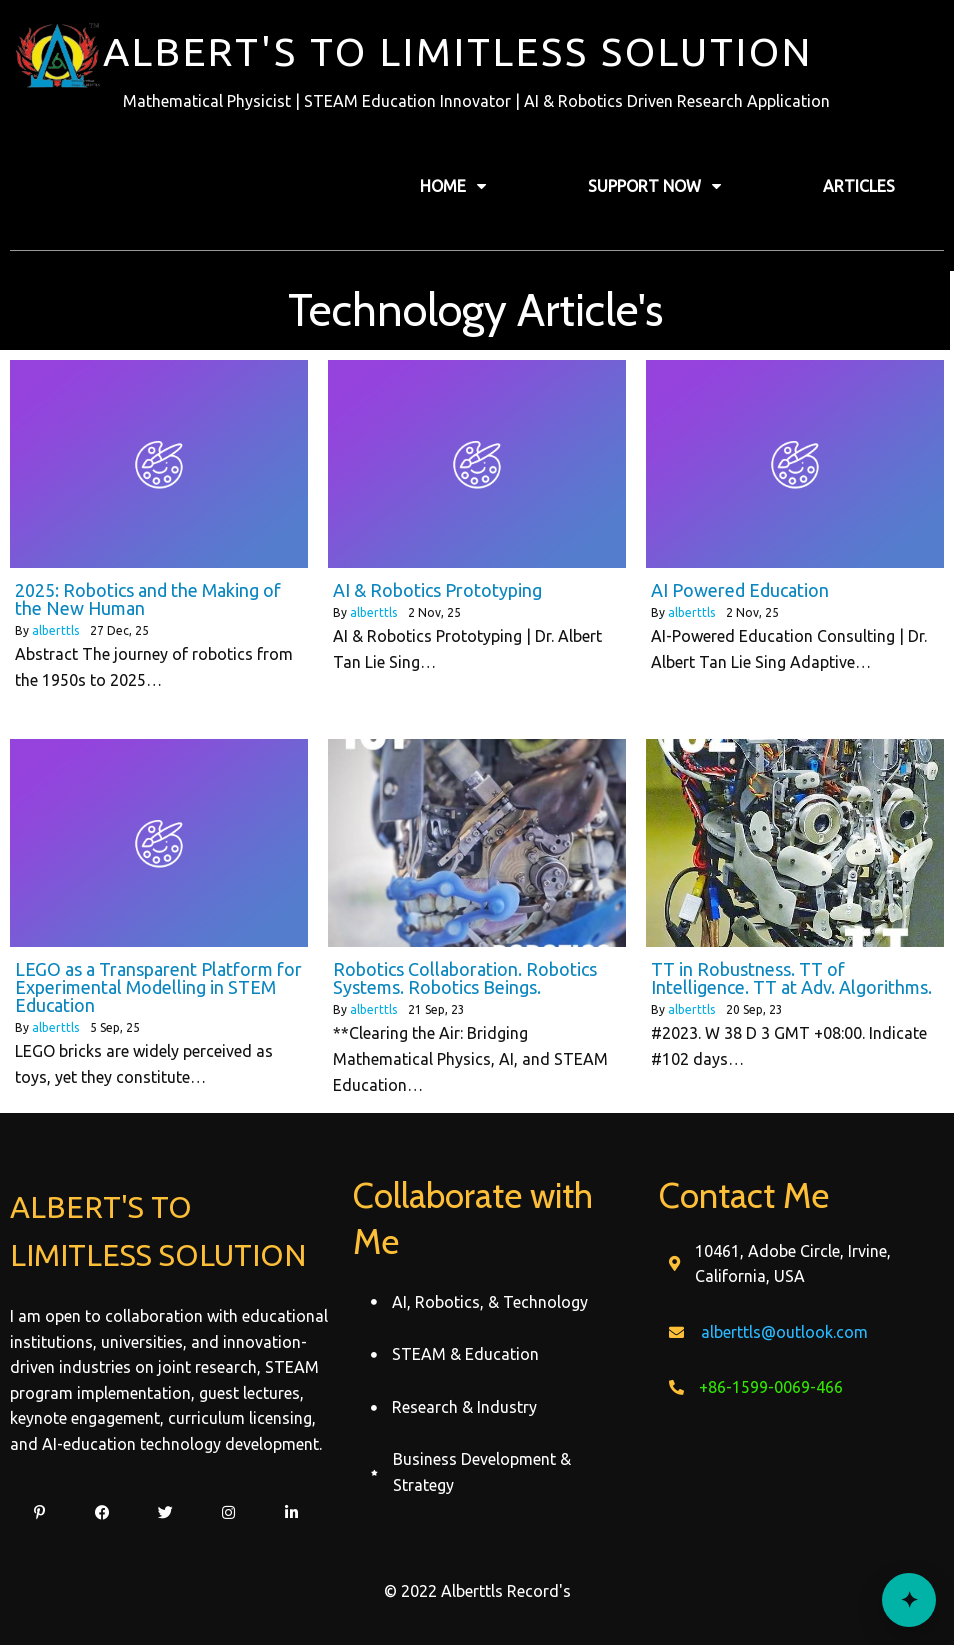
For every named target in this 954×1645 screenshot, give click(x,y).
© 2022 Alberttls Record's (477, 1591)
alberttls (55, 630)
